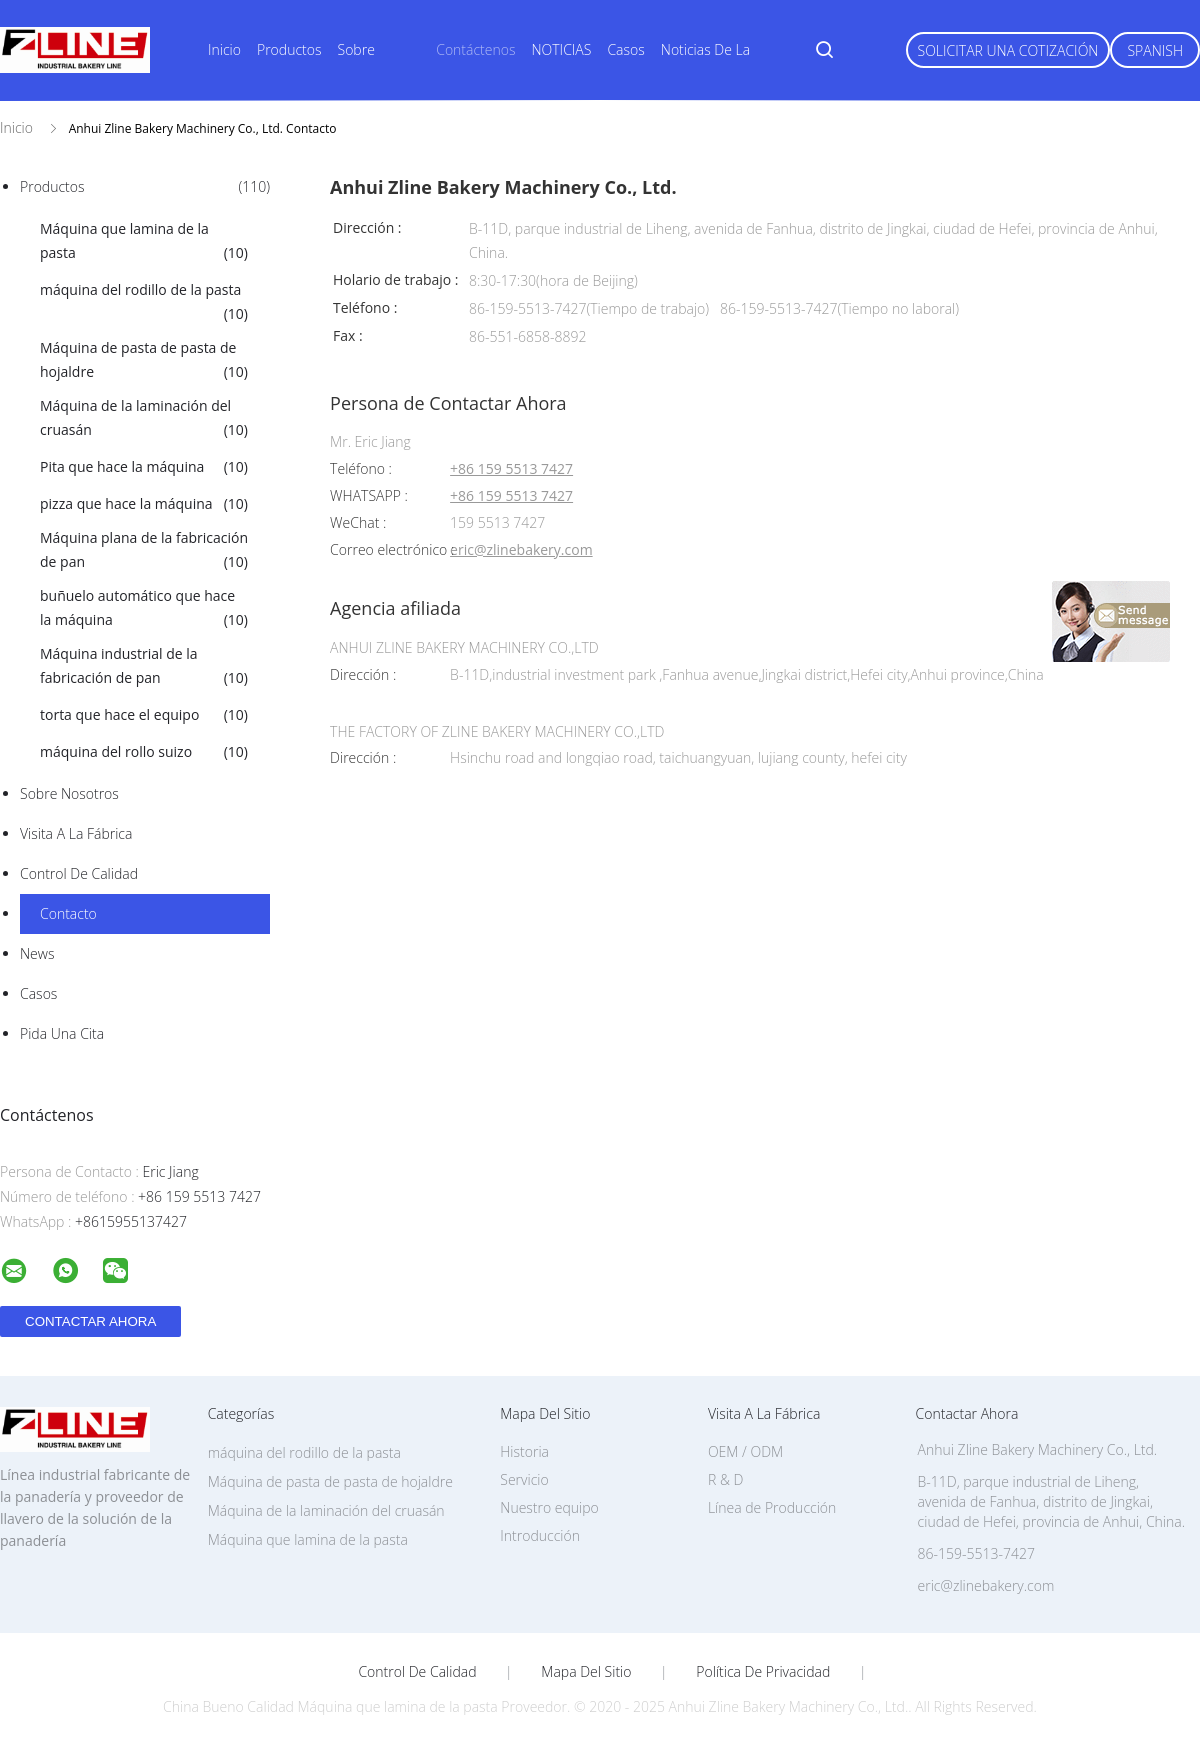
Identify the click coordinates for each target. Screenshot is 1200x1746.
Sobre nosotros (69, 793)
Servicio (524, 1479)
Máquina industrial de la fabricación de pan (144, 667)
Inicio (224, 49)
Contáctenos (475, 49)
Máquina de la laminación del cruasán (144, 419)
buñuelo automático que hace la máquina (144, 609)
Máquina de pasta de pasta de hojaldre (144, 361)
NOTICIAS (561, 49)
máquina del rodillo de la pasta (144, 303)
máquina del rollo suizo (144, 752)
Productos (289, 49)
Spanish (1155, 50)
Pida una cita (62, 1033)
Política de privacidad (763, 1672)
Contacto (68, 913)
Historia (524, 1451)
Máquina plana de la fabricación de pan (144, 551)
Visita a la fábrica (76, 833)
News (37, 953)
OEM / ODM (745, 1451)
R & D (725, 1479)
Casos (625, 49)
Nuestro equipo (549, 1507)
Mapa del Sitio (586, 1672)
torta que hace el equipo (144, 715)
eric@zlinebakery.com (521, 550)
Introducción (540, 1535)
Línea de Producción (772, 1507)
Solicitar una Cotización (1008, 50)
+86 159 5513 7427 (511, 469)
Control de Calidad (79, 873)
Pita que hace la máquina (144, 467)
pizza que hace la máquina (144, 504)
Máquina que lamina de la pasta (144, 242)
